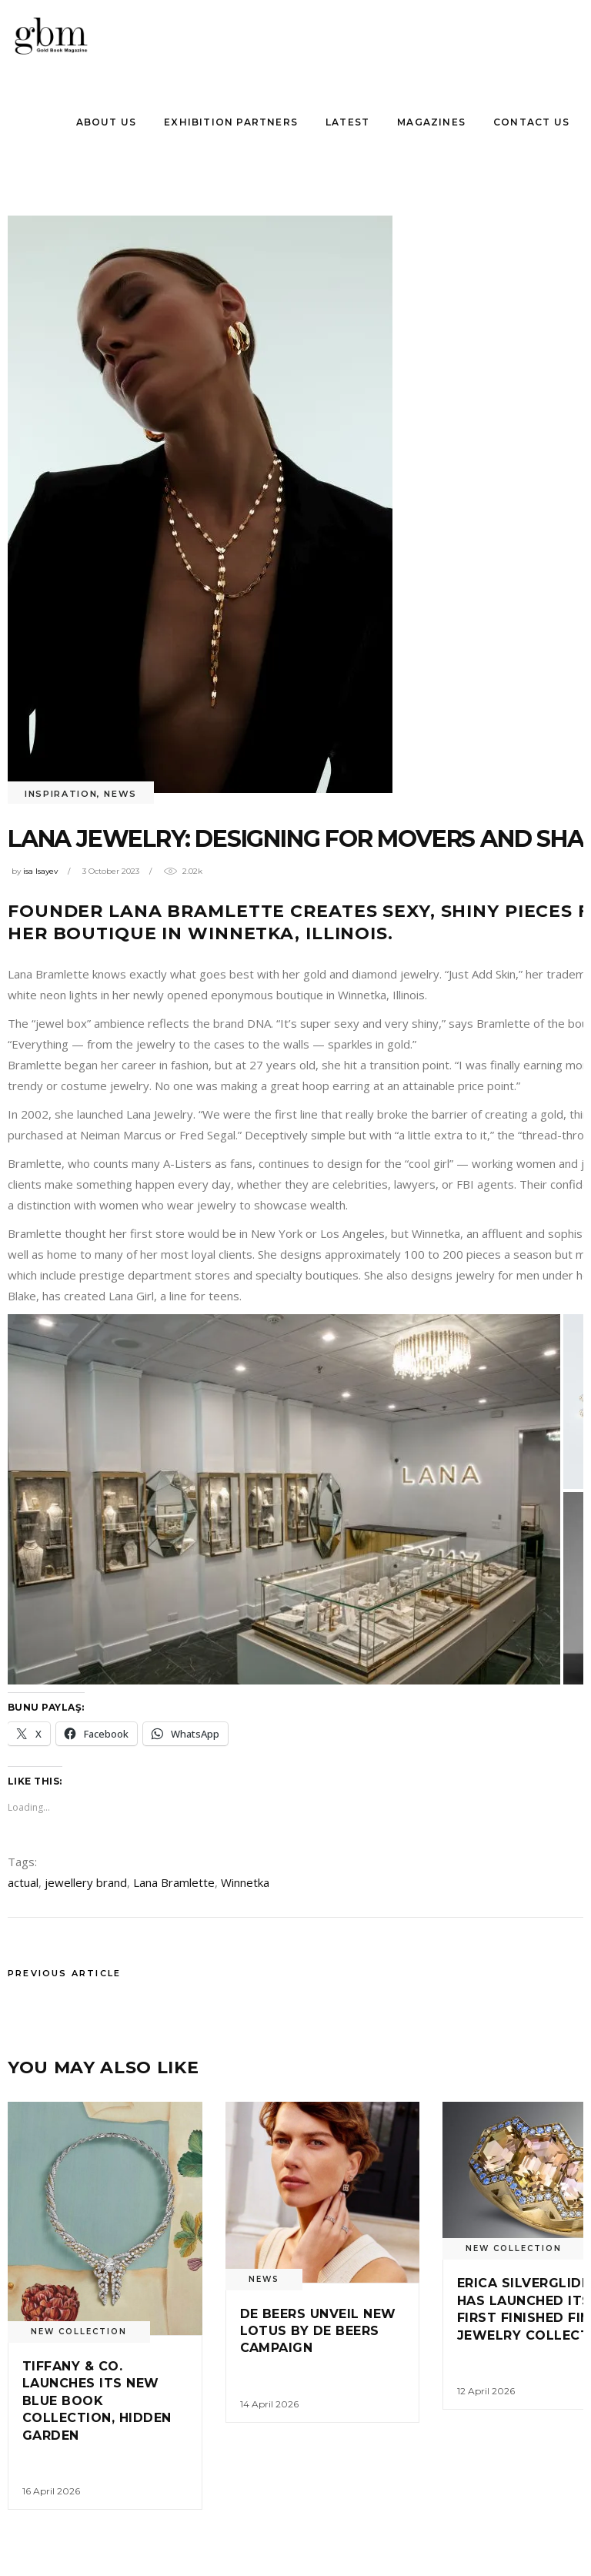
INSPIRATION (61, 793)
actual (23, 1882)
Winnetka (245, 1882)
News (120, 793)
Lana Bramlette (174, 1882)
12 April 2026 (486, 2391)
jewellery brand (86, 1882)
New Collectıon (79, 2332)
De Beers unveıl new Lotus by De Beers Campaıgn (318, 2331)
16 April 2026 (51, 2491)
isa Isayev (40, 871)
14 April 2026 (269, 2404)
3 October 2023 (110, 871)
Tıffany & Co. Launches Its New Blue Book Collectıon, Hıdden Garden (97, 2401)
